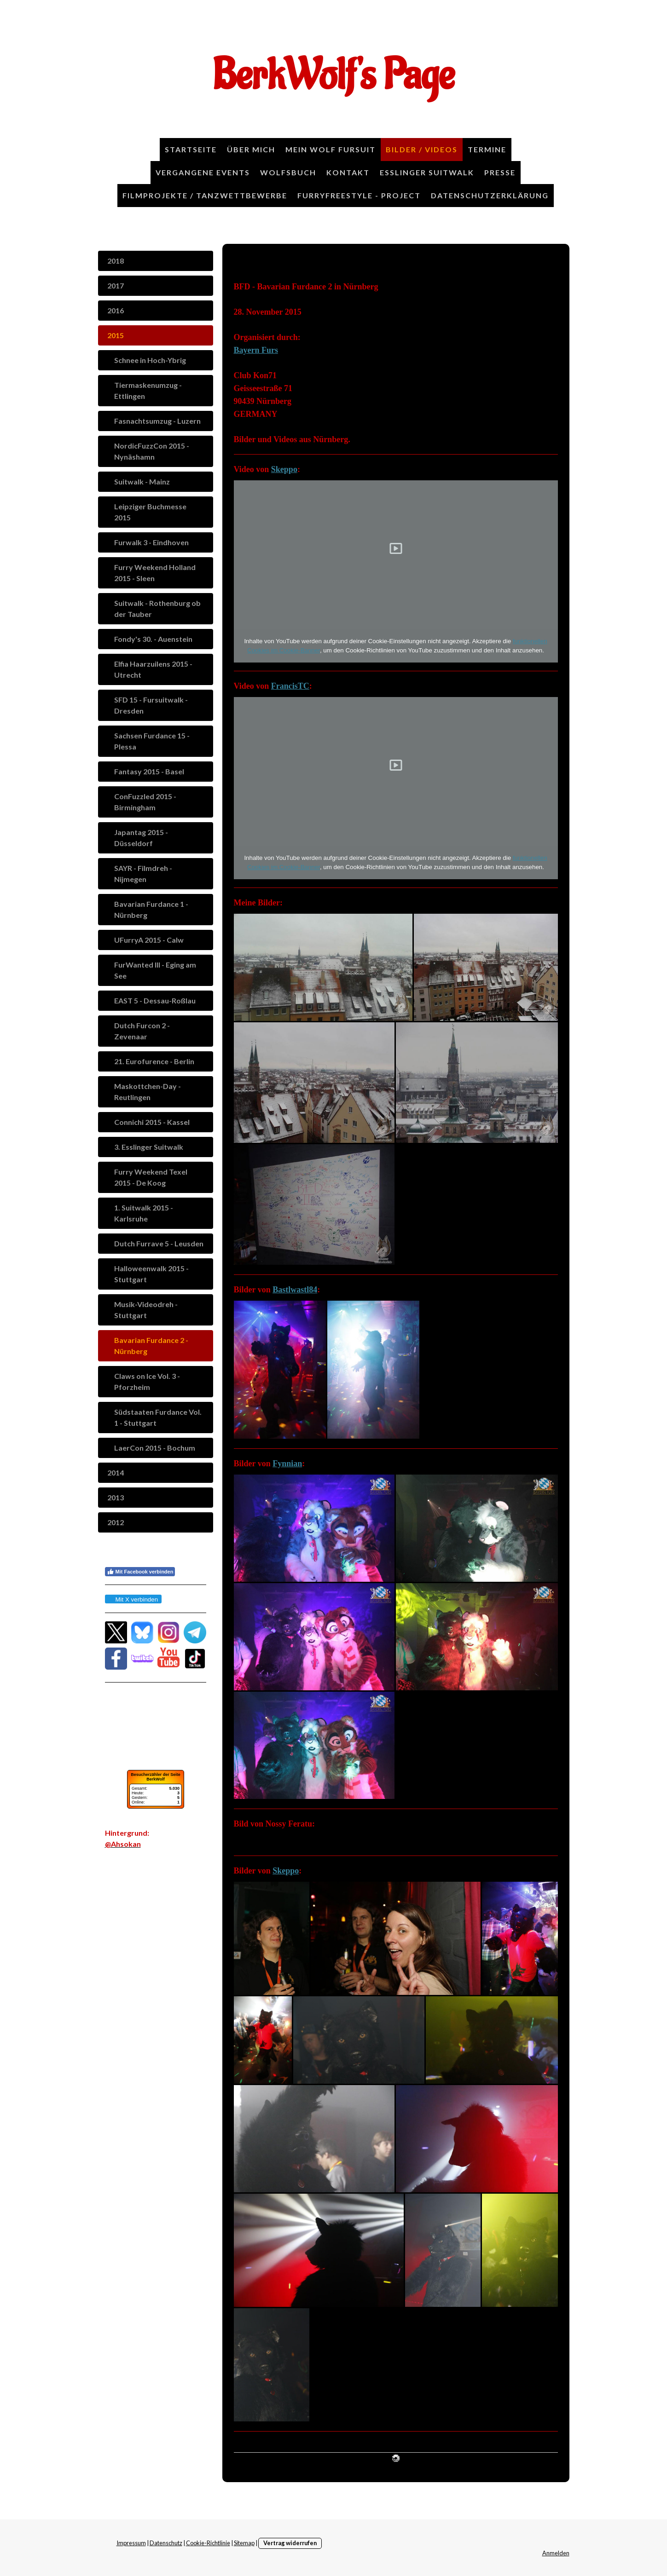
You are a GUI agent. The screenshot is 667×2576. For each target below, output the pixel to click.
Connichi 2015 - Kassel (152, 1122)
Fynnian (287, 1463)
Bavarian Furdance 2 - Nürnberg (151, 1345)
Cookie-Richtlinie (208, 2543)
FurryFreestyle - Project (359, 195)
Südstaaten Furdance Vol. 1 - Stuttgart (158, 1417)
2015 (115, 335)
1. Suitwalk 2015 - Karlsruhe (143, 1213)
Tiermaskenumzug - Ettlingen (148, 390)
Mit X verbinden (133, 1599)
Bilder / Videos (422, 149)
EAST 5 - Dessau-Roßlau (155, 1000)
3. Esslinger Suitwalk (148, 1146)
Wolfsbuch (288, 172)
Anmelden (555, 2553)
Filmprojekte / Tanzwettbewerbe (204, 195)
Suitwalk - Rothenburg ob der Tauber (157, 608)
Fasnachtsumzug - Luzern (157, 420)
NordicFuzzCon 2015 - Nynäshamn (151, 451)
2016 (115, 310)
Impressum (131, 2543)
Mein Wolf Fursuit (330, 149)
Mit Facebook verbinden (140, 1571)
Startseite (191, 149)
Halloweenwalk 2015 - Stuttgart (151, 1274)
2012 (115, 1522)
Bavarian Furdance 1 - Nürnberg (151, 909)
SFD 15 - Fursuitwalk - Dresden (151, 705)
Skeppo (284, 469)
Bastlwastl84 (295, 1289)
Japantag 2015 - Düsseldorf (141, 837)
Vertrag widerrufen (290, 2543)
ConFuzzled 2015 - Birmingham (145, 802)
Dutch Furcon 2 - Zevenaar (142, 1031)
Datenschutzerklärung (490, 195)
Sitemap (244, 2543)
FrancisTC (290, 686)
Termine (487, 149)
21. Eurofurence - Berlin (154, 1061)
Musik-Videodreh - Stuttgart (146, 1310)
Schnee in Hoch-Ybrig (150, 360)
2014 (115, 1472)
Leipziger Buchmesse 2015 (150, 512)
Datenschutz (166, 2543)
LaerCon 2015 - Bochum (154, 1447)
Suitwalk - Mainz (142, 481)
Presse (500, 172)
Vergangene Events (203, 172)
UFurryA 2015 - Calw (149, 939)
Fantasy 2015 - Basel (149, 771)
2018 (115, 260)
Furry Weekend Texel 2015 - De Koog (150, 1177)
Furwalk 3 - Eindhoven (151, 542)
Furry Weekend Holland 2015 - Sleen (155, 572)
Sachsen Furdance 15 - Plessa (152, 741)
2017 (115, 285)
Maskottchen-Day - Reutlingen (147, 1091)
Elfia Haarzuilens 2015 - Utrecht (153, 669)
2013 (115, 1497)
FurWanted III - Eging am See (155, 970)
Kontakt (348, 172)
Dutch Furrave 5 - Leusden (158, 1243)
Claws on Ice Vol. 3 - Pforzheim (147, 1381)
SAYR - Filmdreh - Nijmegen (143, 873)
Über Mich (251, 149)
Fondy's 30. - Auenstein (153, 638)
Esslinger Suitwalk (427, 172)
